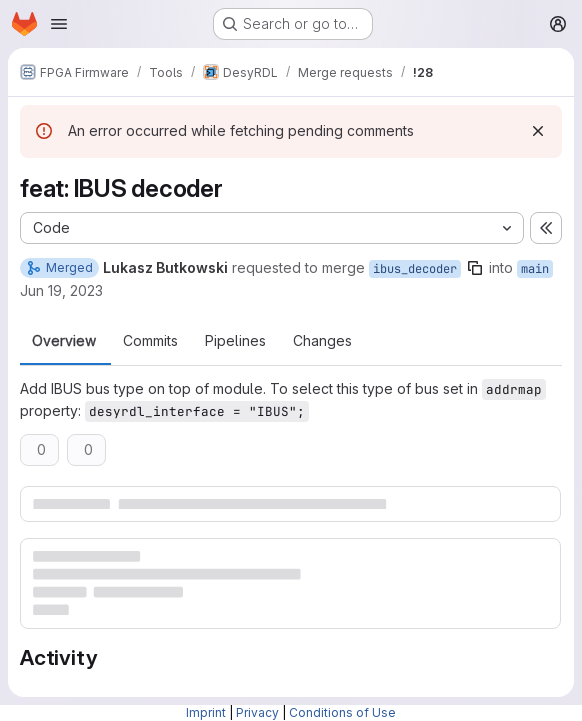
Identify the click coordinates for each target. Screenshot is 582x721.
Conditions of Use (342, 712)
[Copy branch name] (475, 268)
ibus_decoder (415, 269)
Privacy (257, 712)
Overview (64, 341)
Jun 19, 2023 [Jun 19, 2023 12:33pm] (61, 290)
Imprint (206, 712)
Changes (322, 341)
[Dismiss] (538, 131)
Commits (150, 341)
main (535, 269)
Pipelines (235, 341)
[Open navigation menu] (59, 24)
